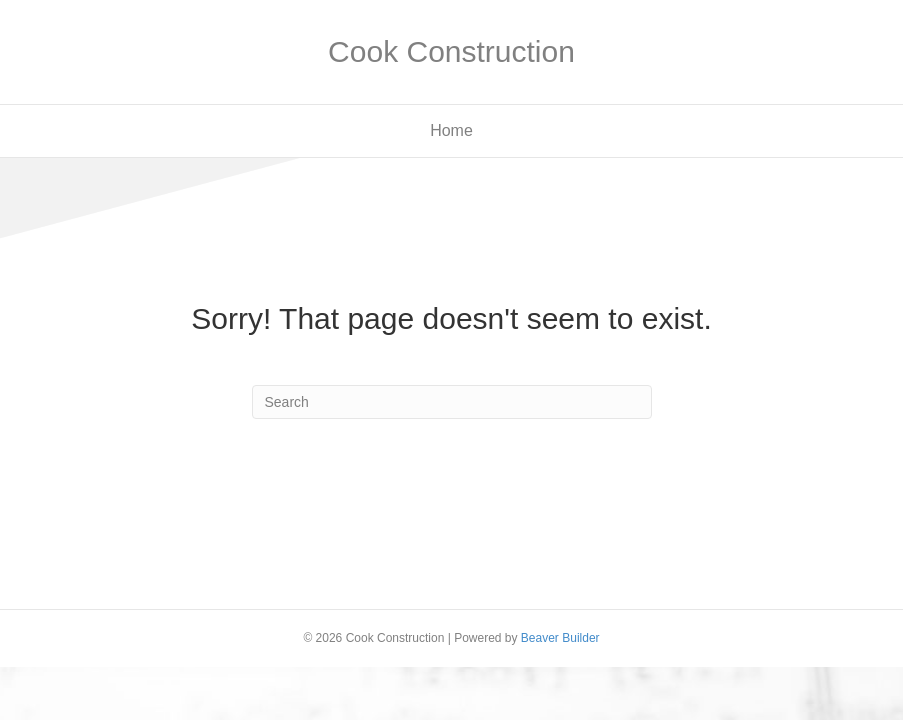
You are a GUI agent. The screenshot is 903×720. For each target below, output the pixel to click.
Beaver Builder (560, 638)
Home (451, 130)
